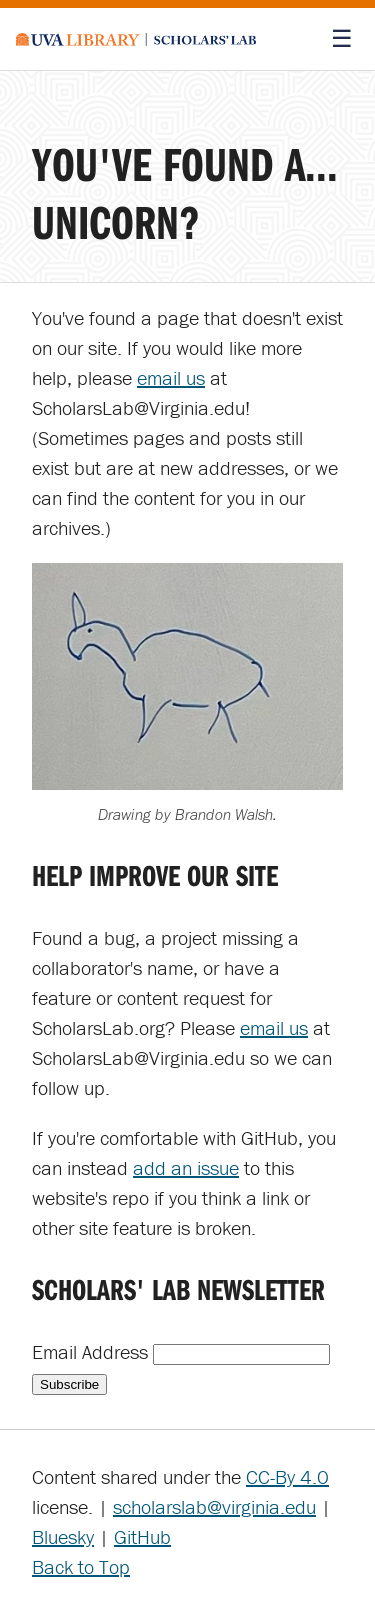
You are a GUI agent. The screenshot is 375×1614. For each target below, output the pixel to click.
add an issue (186, 1167)
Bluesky (63, 1536)
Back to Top (81, 1566)
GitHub (142, 1536)
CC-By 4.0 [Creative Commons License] (287, 1476)
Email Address (92, 1351)
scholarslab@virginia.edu (214, 1506)
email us (171, 377)
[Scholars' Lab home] (136, 39)
